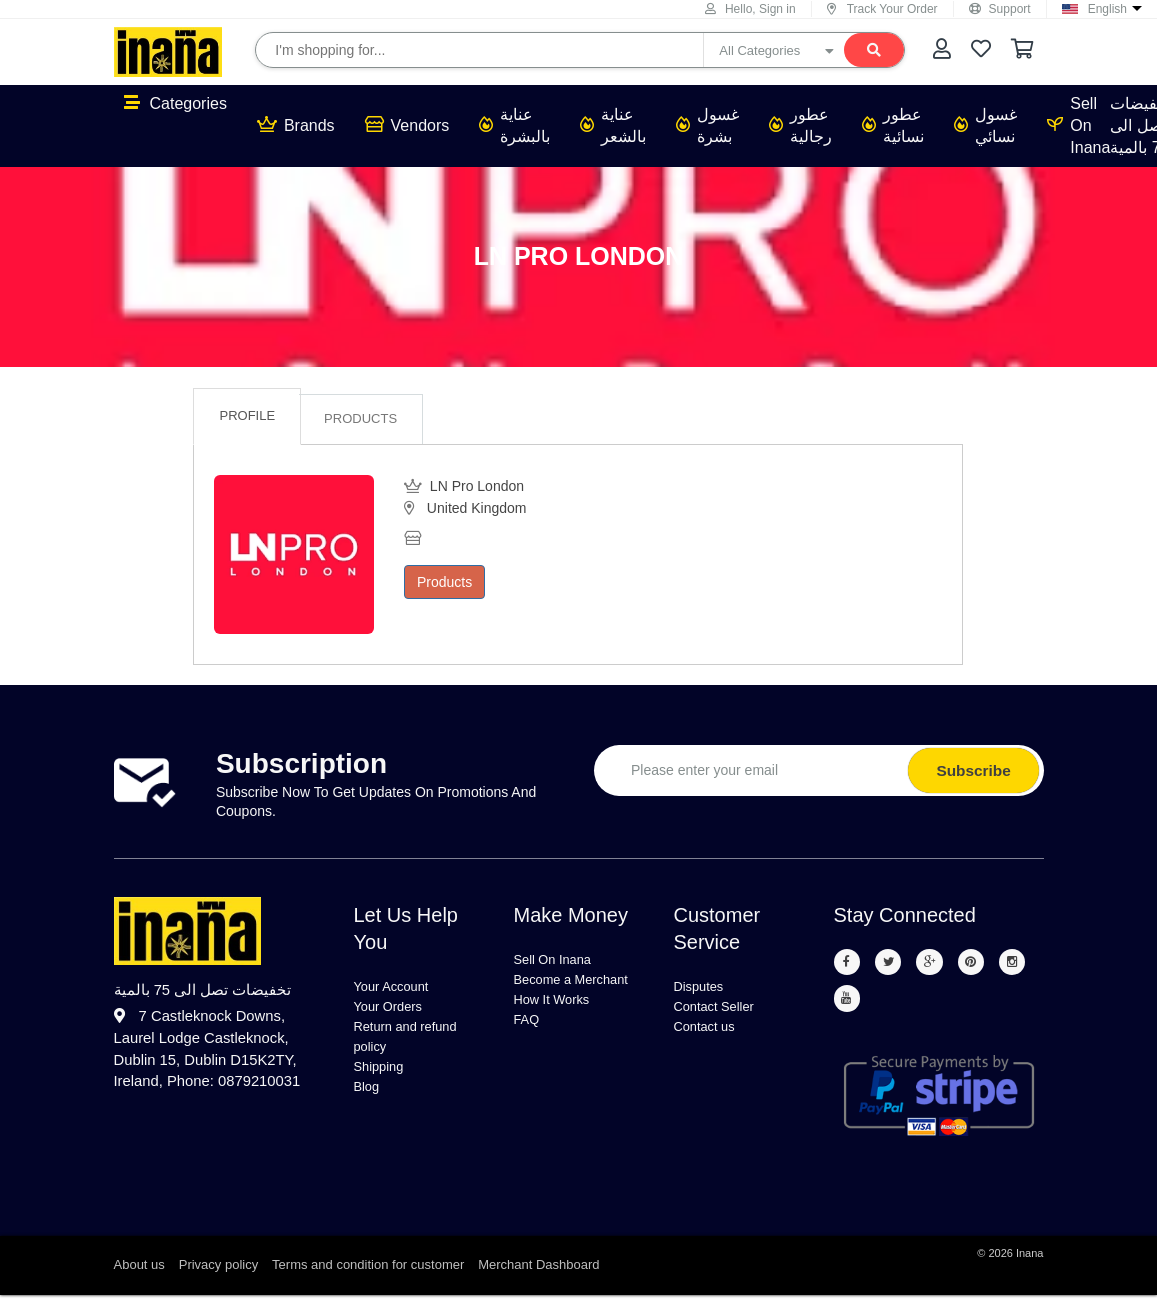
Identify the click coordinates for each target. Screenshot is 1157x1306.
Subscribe (972, 770)
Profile (247, 415)
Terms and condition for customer (368, 1275)
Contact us (712, 1035)
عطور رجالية (800, 125)
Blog (370, 1107)
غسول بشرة (707, 125)
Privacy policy (218, 1275)
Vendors (407, 125)
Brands (296, 125)
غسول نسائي (985, 125)
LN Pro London (579, 256)
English (1107, 9)
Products (360, 418)
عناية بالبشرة (514, 125)
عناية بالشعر (613, 125)
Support (1000, 9)
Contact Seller (724, 1011)
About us (139, 1275)
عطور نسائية (893, 125)
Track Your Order (882, 9)
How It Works (561, 1032)
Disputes (705, 987)
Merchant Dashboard (538, 1275)
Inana (1030, 1264)
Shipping (385, 1083)
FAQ (530, 1056)
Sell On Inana (1078, 125)
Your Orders (397, 1011)
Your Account (401, 987)
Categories (175, 103)
